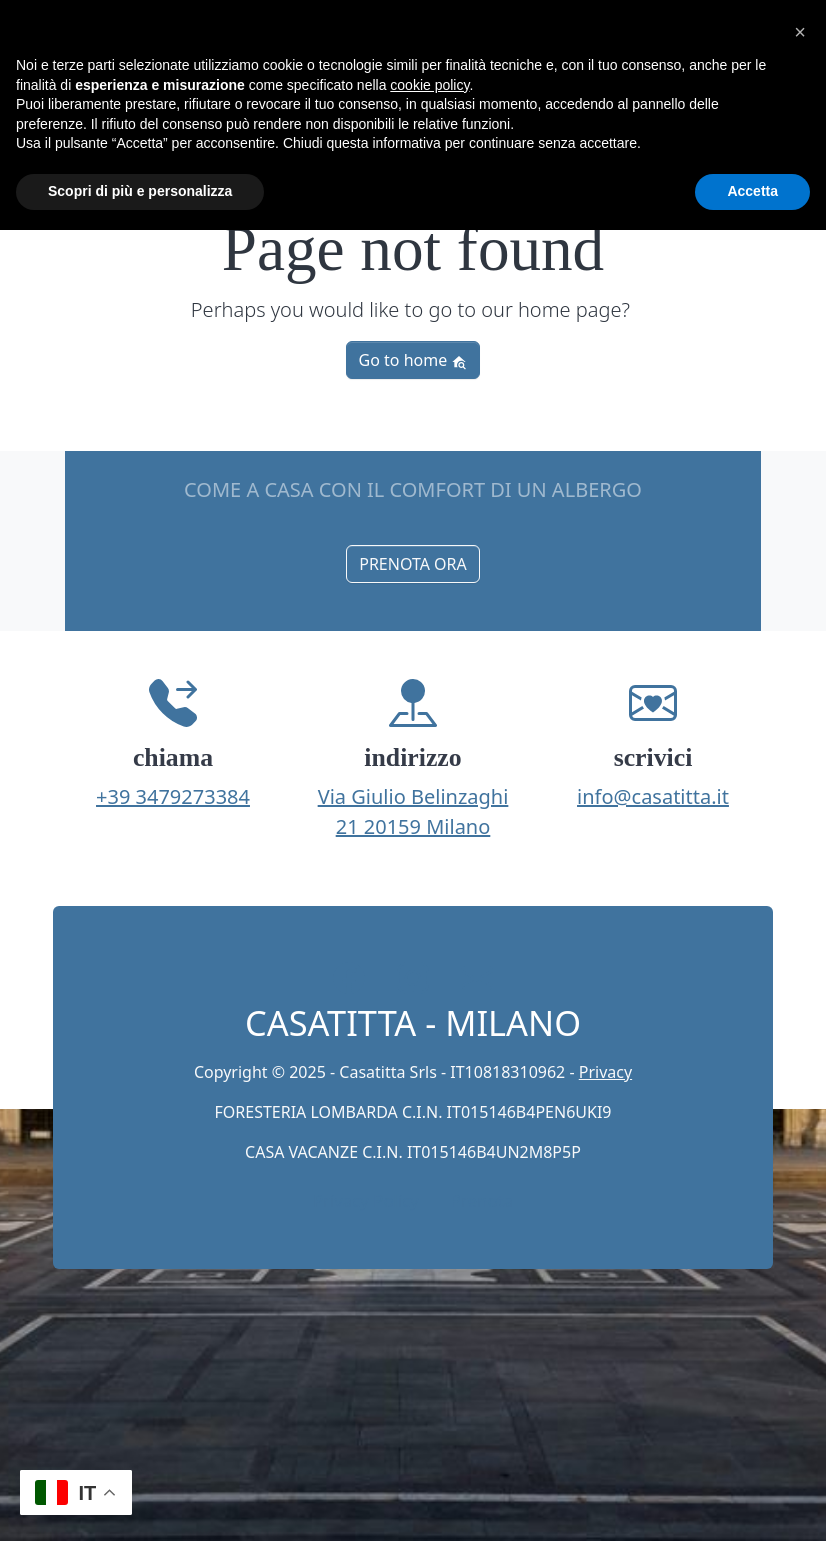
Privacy (605, 1072)
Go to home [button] (413, 360)
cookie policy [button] (429, 85)
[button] (800, 32)
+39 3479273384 (173, 796)
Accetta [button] (752, 191)
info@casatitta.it (653, 796)
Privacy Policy (366, 1200)
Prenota (482, 1200)
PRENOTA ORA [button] (413, 564)
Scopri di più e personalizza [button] (140, 191)
